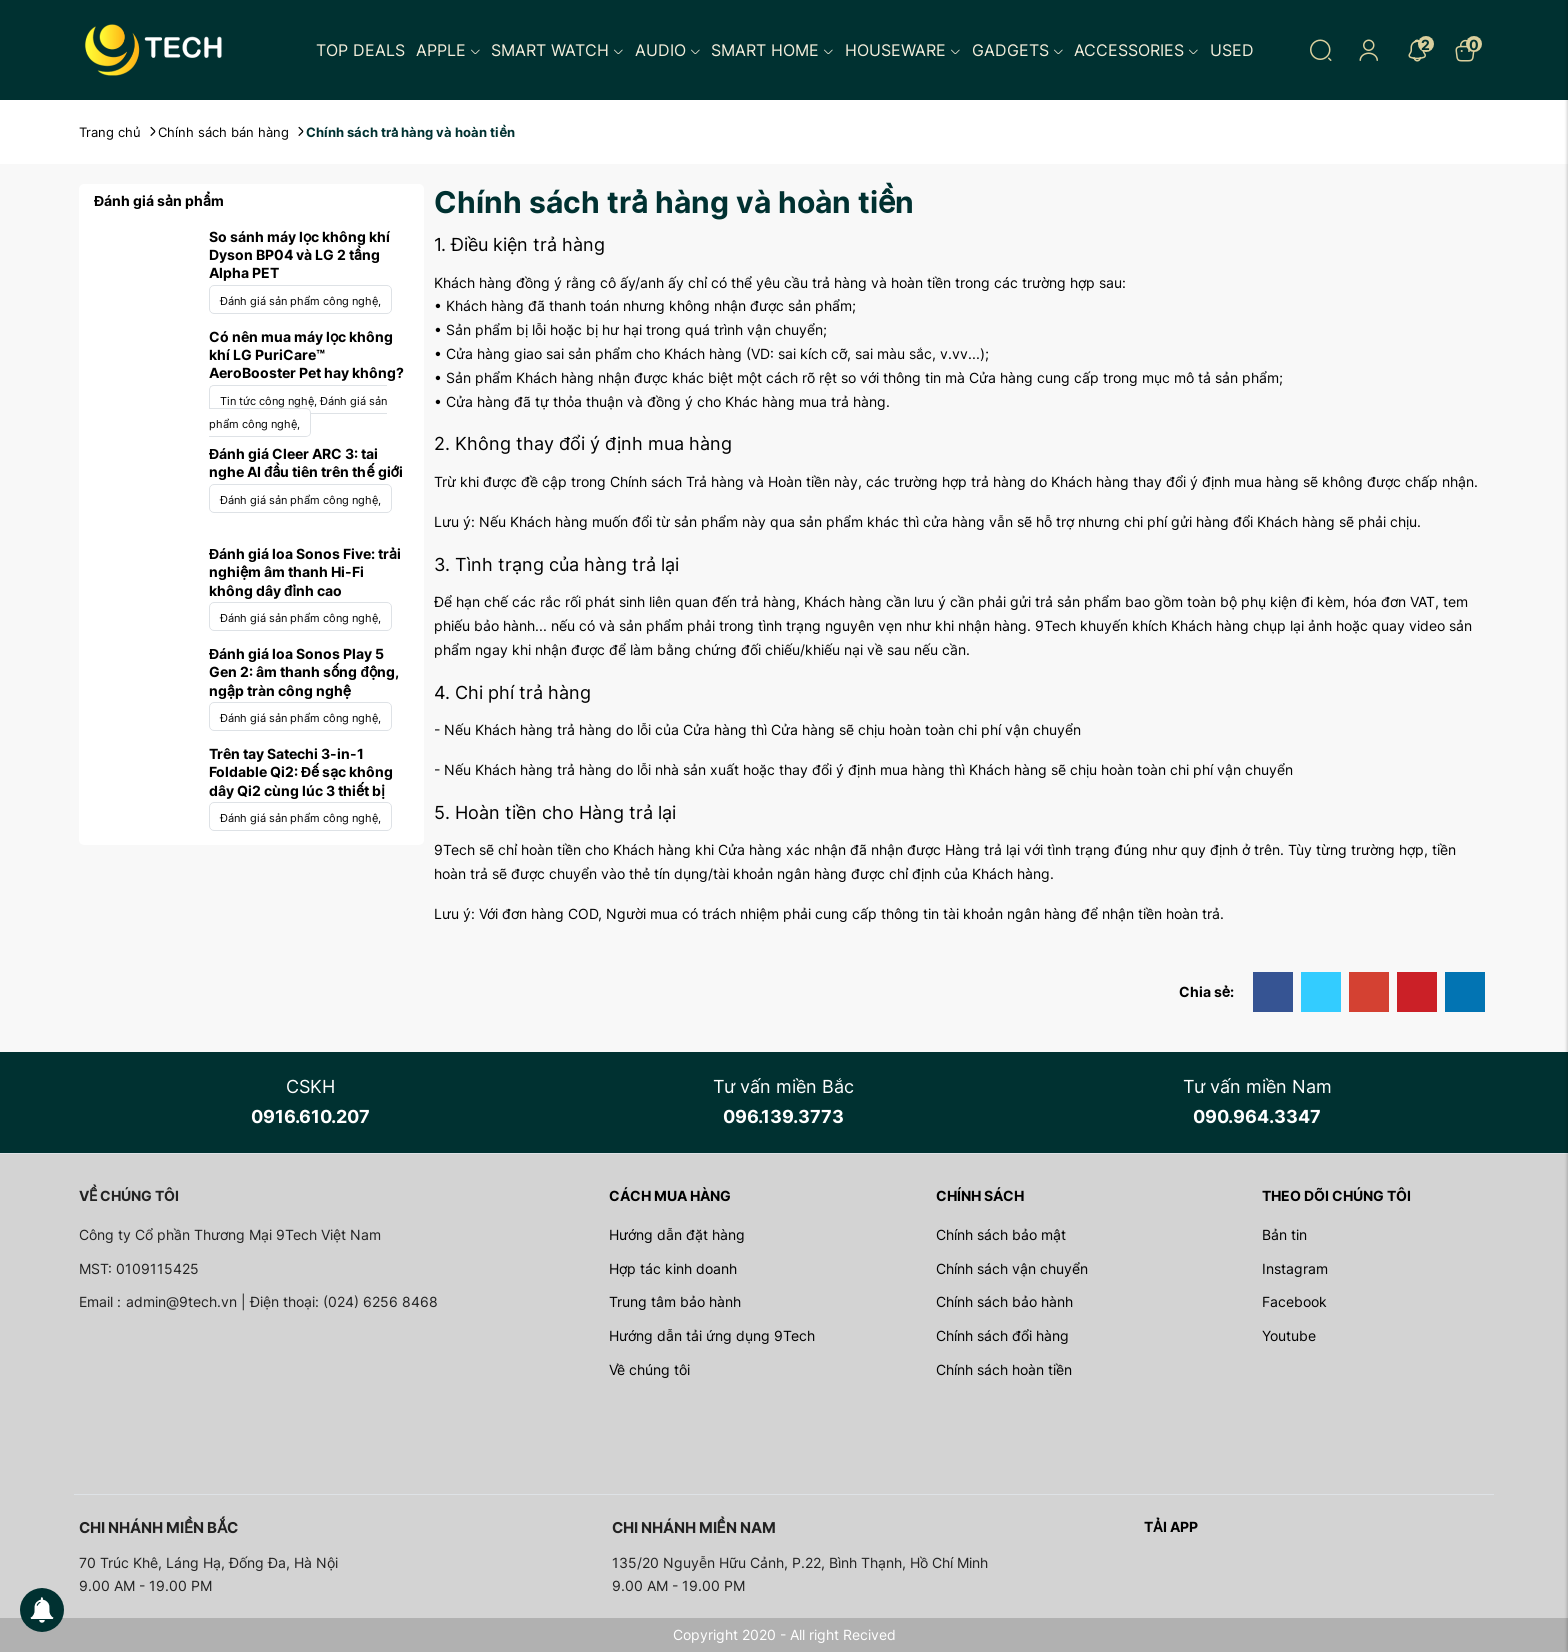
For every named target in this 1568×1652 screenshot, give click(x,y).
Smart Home (772, 50)
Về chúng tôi (649, 1369)
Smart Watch (557, 50)
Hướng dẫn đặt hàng (677, 1234)
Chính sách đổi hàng (1002, 1335)
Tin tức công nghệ (270, 401)
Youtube (1289, 1335)
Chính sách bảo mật (1001, 1234)
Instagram (1295, 1268)
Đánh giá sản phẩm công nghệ (300, 301)
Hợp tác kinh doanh (673, 1268)
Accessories (1136, 50)
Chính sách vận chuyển (1012, 1268)
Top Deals (360, 50)
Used (1232, 50)
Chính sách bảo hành (1004, 1301)
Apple (448, 50)
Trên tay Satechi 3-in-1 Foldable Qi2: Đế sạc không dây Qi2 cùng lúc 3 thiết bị (301, 771)
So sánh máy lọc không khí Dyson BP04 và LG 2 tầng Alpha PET (299, 254)
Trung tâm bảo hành (675, 1301)
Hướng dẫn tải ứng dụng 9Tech (712, 1335)
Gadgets (1018, 50)
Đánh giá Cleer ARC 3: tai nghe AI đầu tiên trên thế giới (306, 462)
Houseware (903, 50)
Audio (668, 50)
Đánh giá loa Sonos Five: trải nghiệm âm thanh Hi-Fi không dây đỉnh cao (305, 571)
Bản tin (1284, 1234)
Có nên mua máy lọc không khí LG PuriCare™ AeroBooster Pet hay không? (306, 354)
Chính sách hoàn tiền (1004, 1369)
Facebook (1294, 1301)
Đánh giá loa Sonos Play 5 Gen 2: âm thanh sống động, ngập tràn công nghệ (304, 671)
